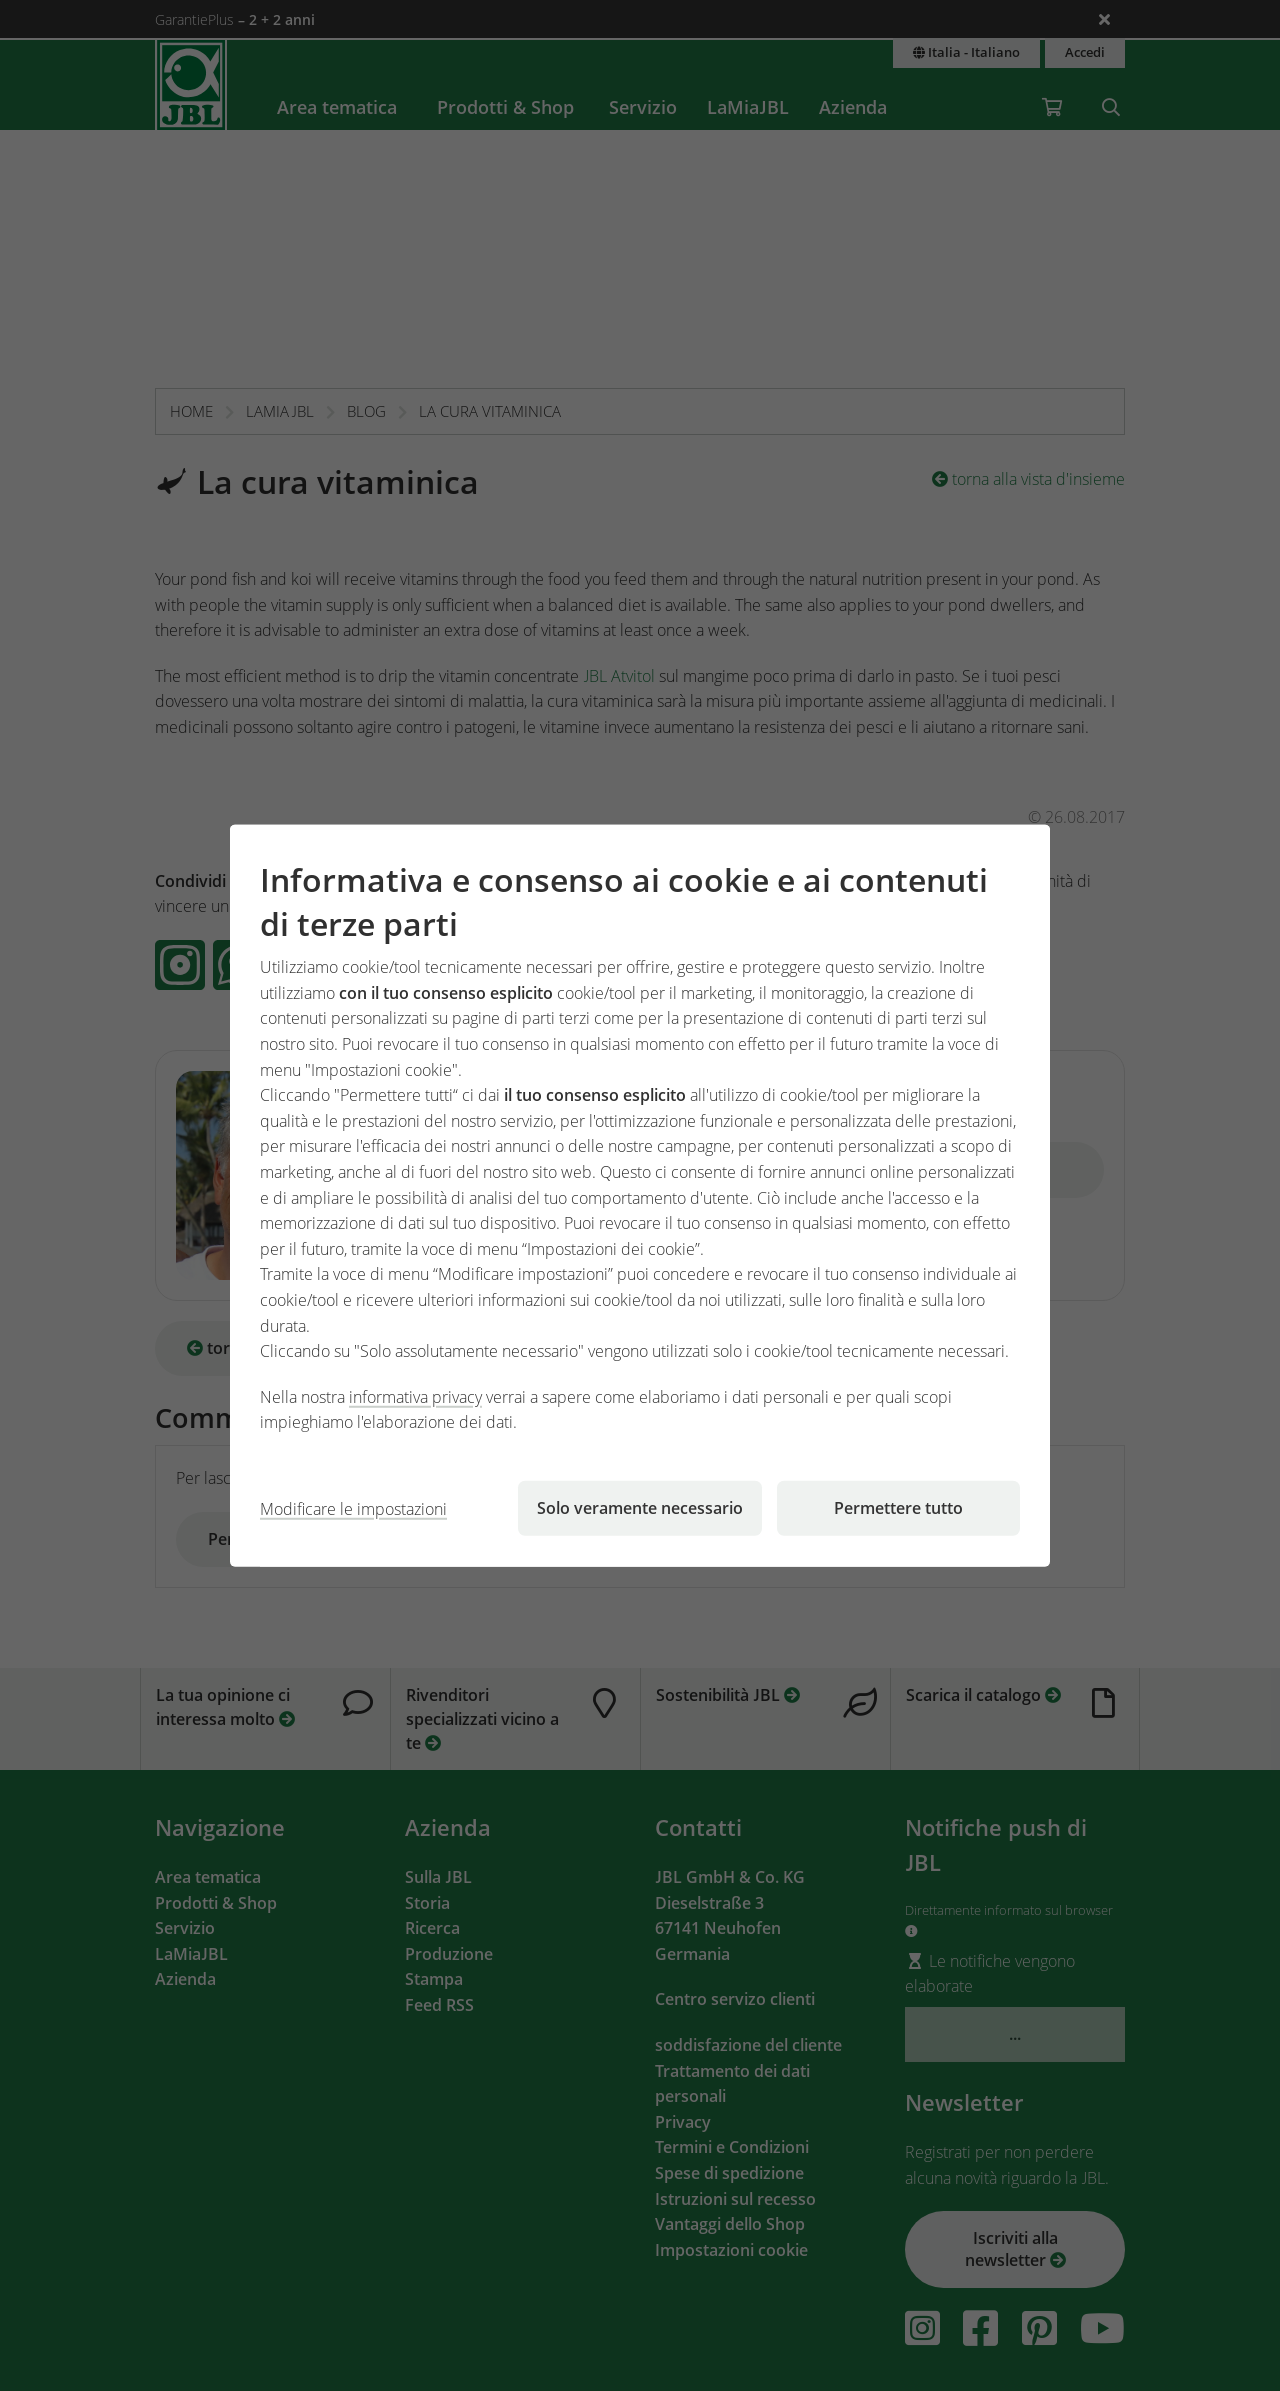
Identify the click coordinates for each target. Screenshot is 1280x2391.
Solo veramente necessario (640, 1508)
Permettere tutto (898, 1508)
